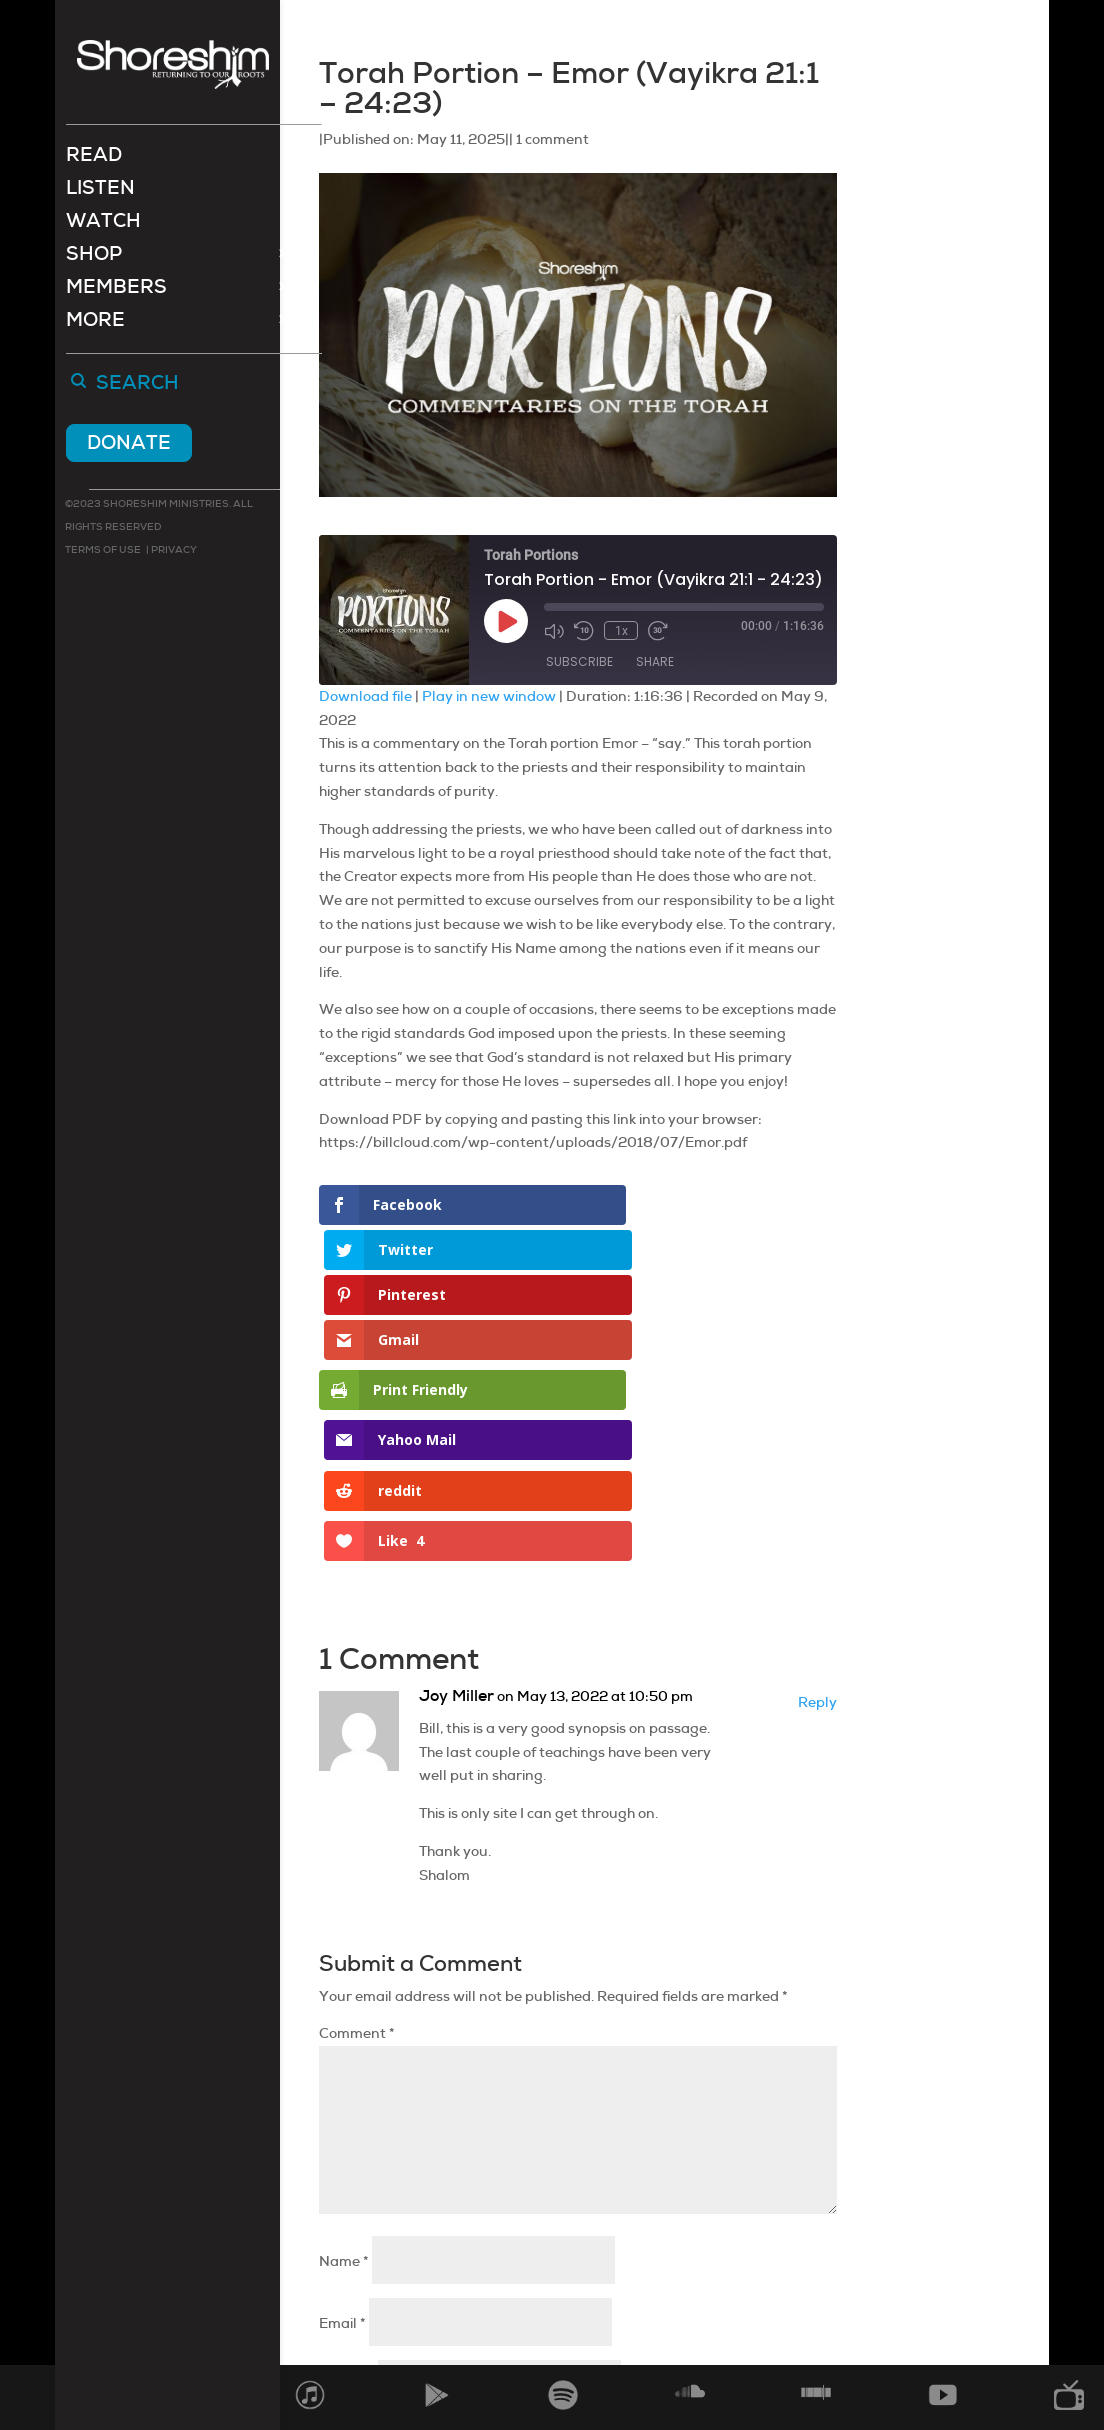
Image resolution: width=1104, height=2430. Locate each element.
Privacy (173, 551)
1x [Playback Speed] (620, 630)
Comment (357, 1770)
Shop (94, 258)
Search (137, 386)
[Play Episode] (506, 621)
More (95, 324)
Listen (100, 192)
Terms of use (103, 551)
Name (344, 1997)
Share (655, 662)
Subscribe (579, 662)
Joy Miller (456, 1431)
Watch (103, 225)
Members (116, 291)
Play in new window (489, 696)
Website (347, 2121)
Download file (365, 696)
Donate (129, 444)
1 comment (552, 139)
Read (94, 159)
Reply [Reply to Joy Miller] (817, 1438)
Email (342, 2059)
